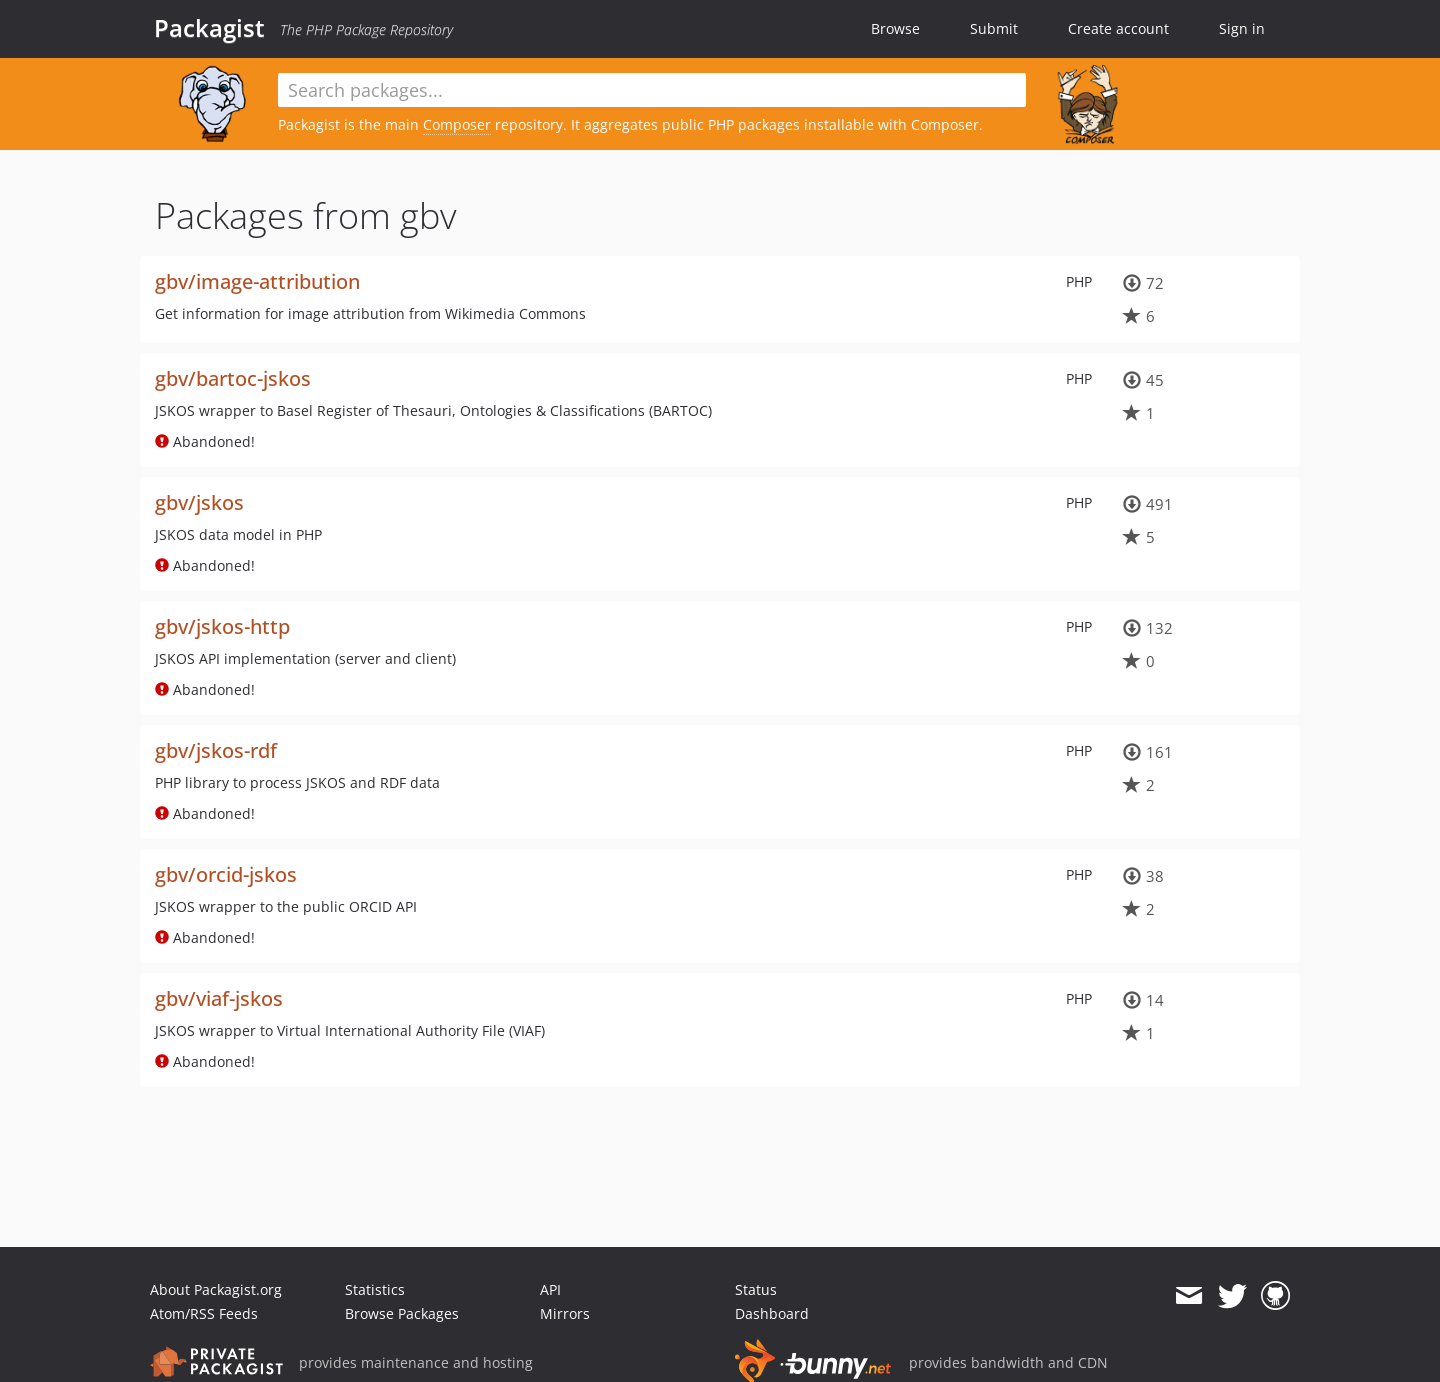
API (550, 1289)
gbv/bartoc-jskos (233, 378)
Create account (1118, 28)
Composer (457, 124)
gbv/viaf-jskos (219, 998)
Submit (994, 28)
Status (756, 1289)
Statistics (375, 1289)
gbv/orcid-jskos (226, 874)
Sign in (1242, 28)
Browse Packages (402, 1313)
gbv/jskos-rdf (216, 750)
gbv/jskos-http (222, 626)
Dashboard (772, 1313)
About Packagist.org (216, 1289)
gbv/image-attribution (257, 281)
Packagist (209, 28)
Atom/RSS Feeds (204, 1313)
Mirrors (565, 1313)
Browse (895, 28)
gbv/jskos (199, 502)
